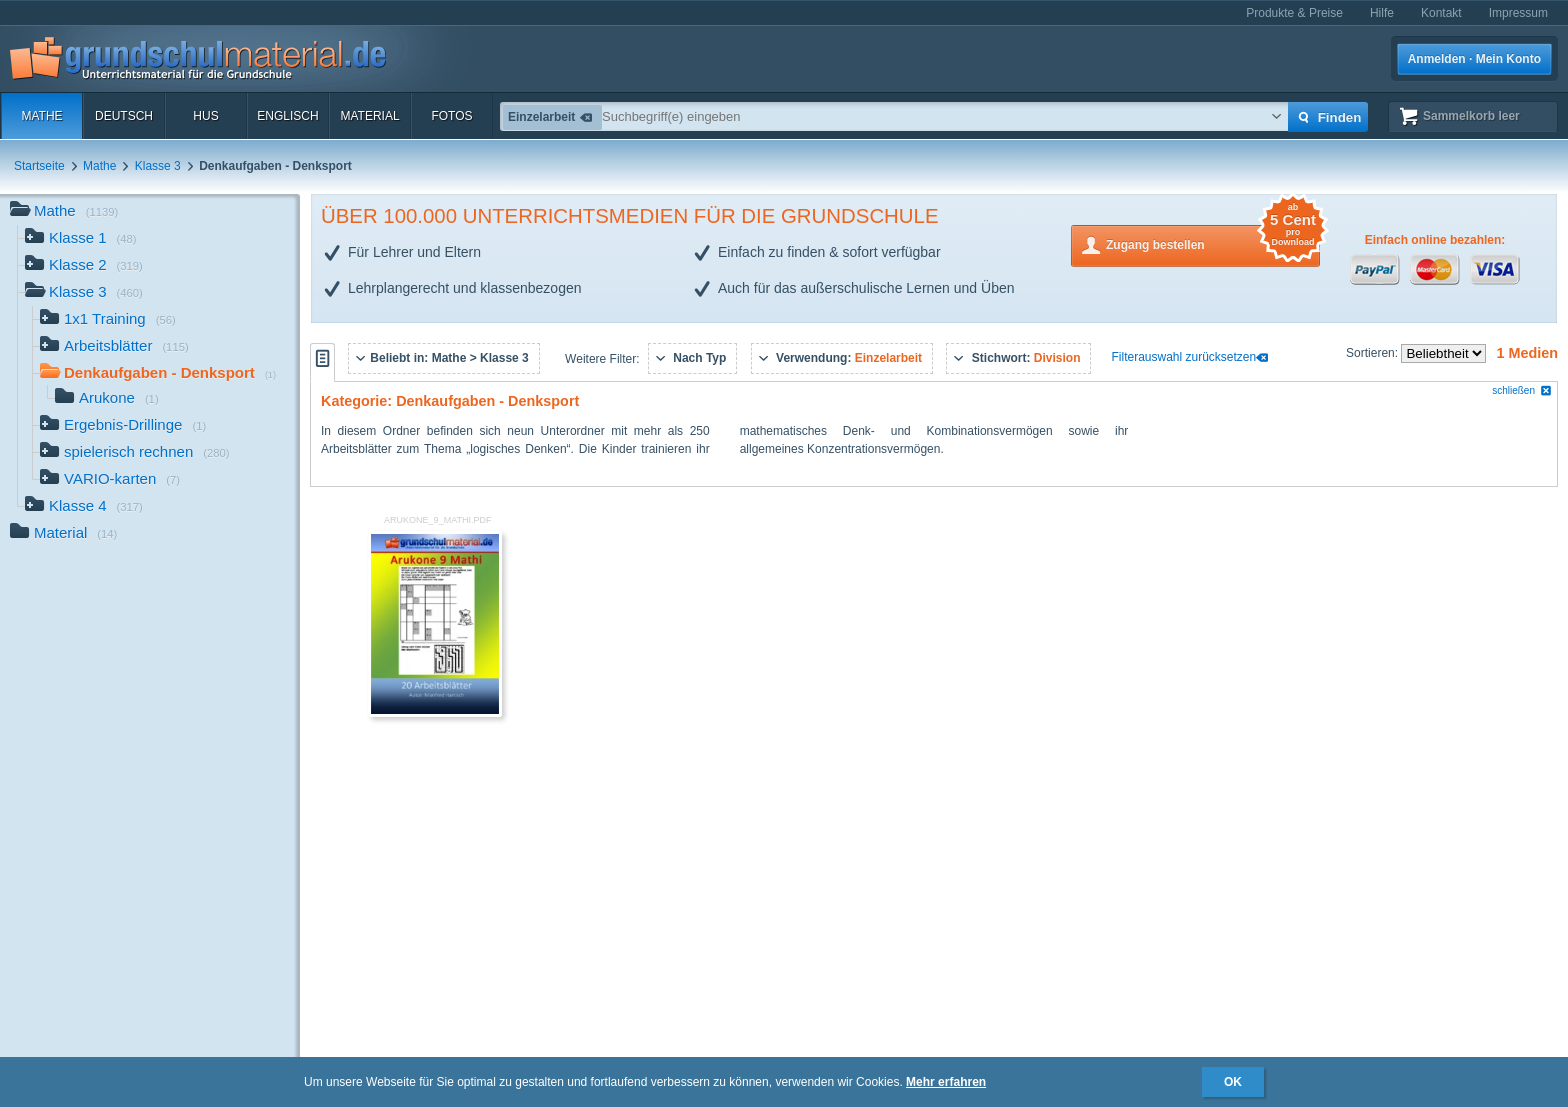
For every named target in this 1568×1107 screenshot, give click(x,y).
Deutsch (124, 116)
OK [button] (1233, 1082)
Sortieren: (1373, 353)
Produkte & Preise (1294, 13)
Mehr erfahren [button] (946, 1082)
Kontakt (1441, 13)
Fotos (451, 116)
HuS (205, 116)
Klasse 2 (84, 266)
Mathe (41, 116)
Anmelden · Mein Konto (1474, 59)
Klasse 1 (81, 239)
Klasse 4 (84, 507)
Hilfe (1382, 13)
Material (369, 116)
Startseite (39, 166)
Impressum (1518, 13)
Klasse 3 (158, 166)
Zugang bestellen (1213, 243)
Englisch (287, 116)
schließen (1522, 390)
